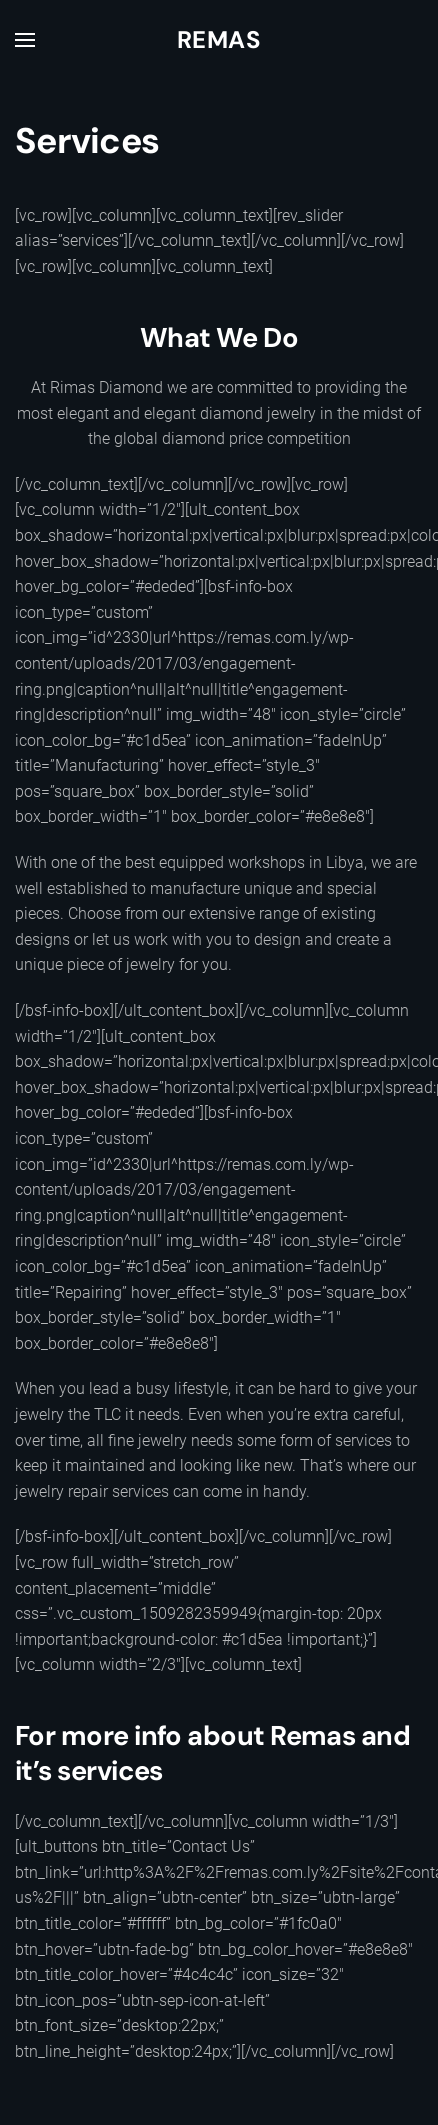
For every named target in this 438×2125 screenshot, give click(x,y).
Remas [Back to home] (219, 39)
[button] (25, 40)
